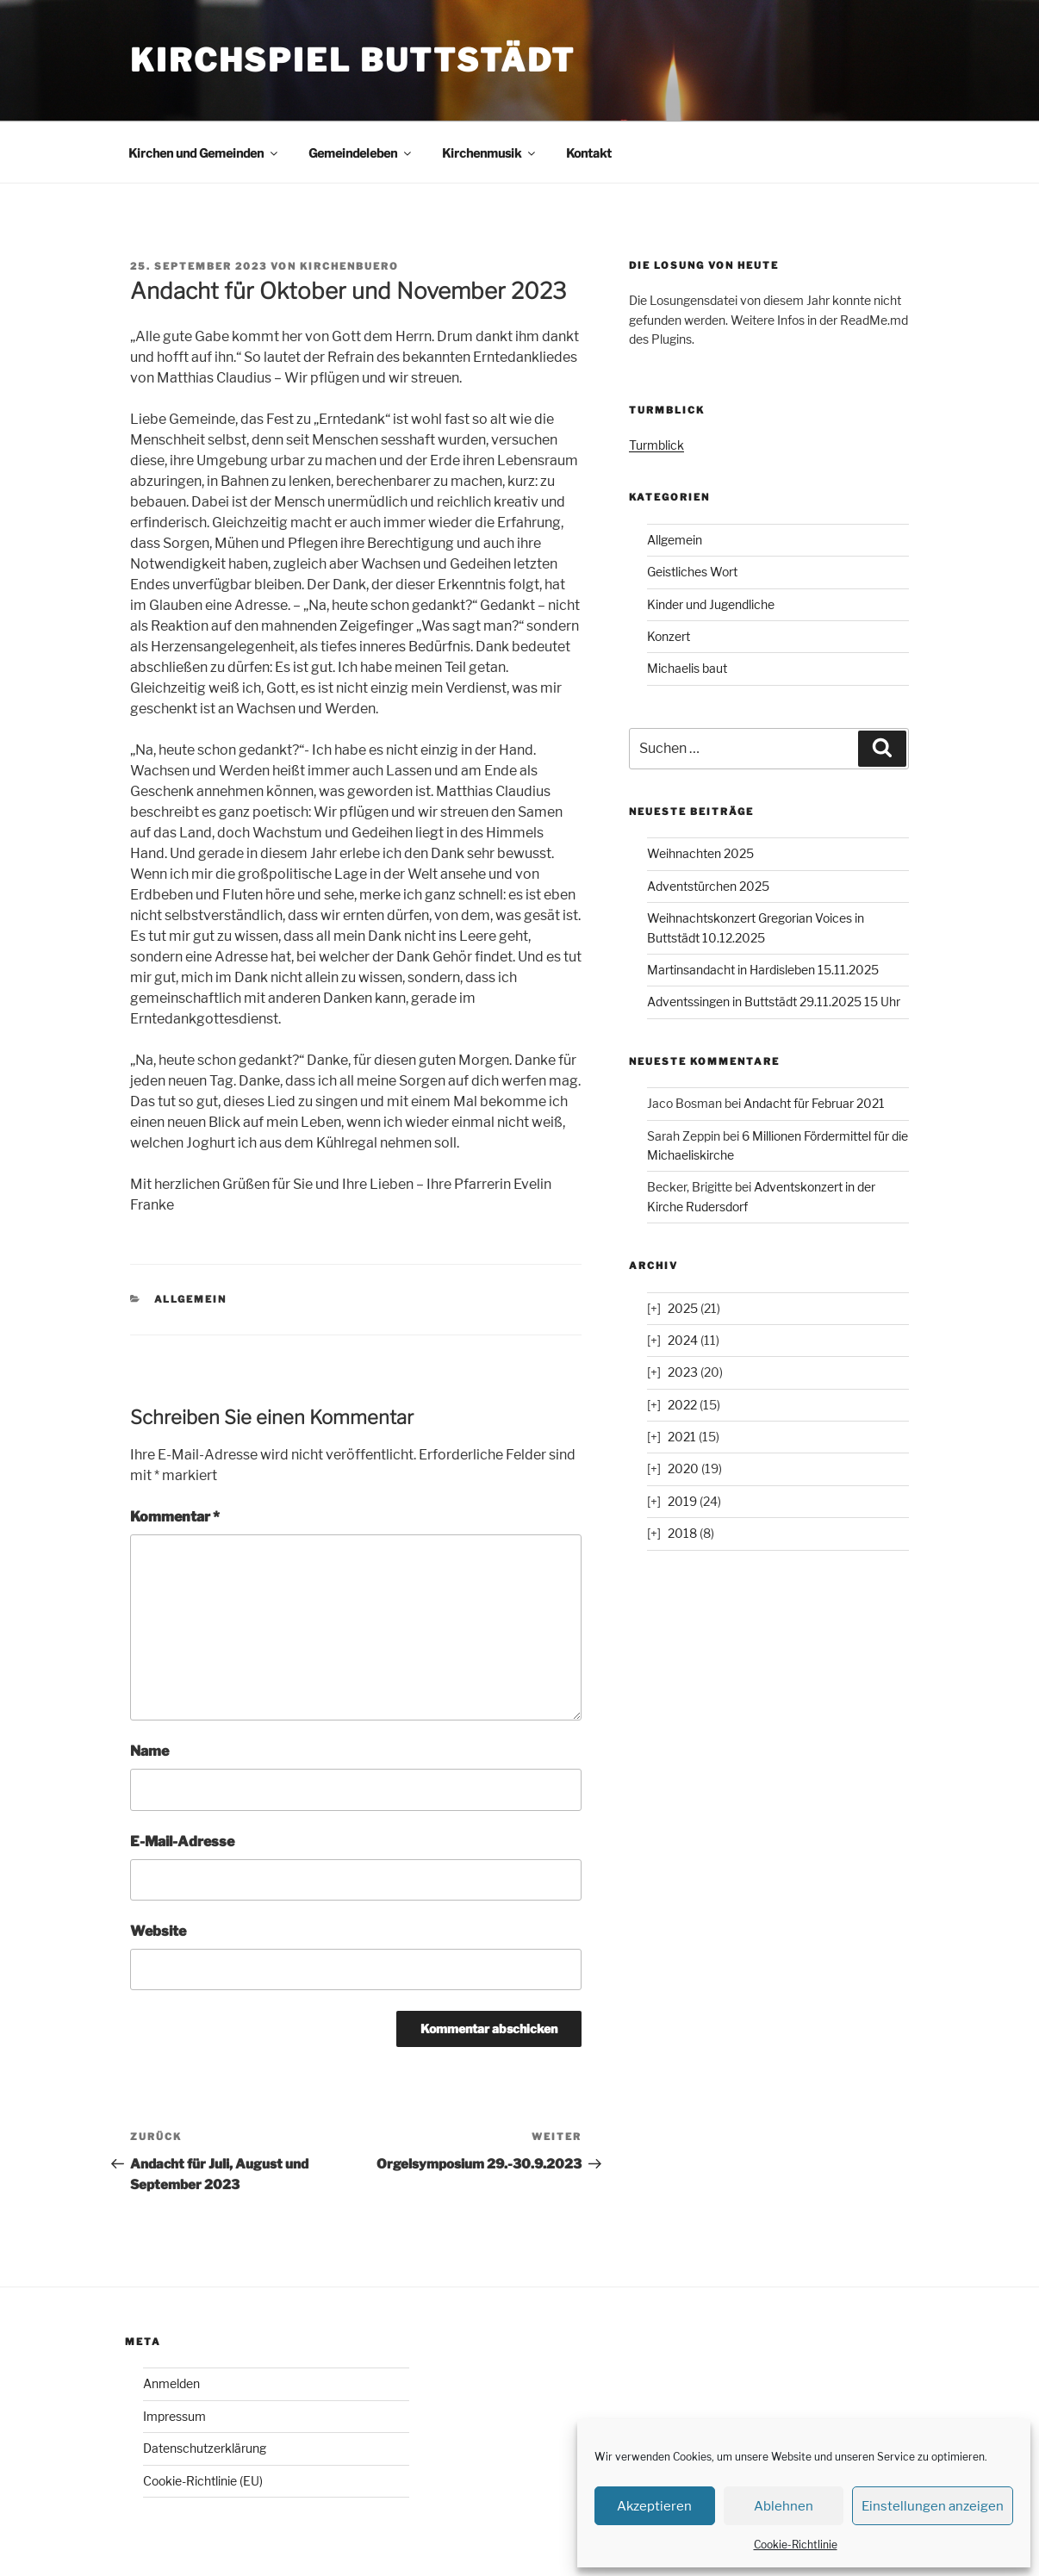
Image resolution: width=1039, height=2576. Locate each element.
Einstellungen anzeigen (933, 2506)
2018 (682, 1533)
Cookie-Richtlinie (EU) (203, 2480)
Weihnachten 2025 (700, 853)
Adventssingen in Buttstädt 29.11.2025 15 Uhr (773, 1001)
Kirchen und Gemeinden (204, 153)
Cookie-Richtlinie (795, 2544)
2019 (682, 1501)
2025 (683, 1308)
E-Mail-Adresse (182, 1841)
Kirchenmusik (490, 153)
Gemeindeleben (361, 153)
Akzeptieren (654, 2506)
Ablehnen (783, 2506)
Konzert (668, 636)
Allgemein (190, 1299)
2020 (683, 1468)
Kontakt (589, 153)
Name (149, 1751)
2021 (682, 1436)
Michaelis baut (687, 668)
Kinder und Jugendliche (711, 604)
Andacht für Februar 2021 (814, 1103)
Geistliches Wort (692, 571)
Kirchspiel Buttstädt (352, 60)
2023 (683, 1372)
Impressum (174, 2416)
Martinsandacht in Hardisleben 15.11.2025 (763, 969)
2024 (683, 1340)
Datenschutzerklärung (204, 2448)
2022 (682, 1404)
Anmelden (171, 2383)
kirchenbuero (349, 266)
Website (158, 1931)
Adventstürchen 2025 (708, 886)
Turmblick (656, 445)
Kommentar (175, 1517)
